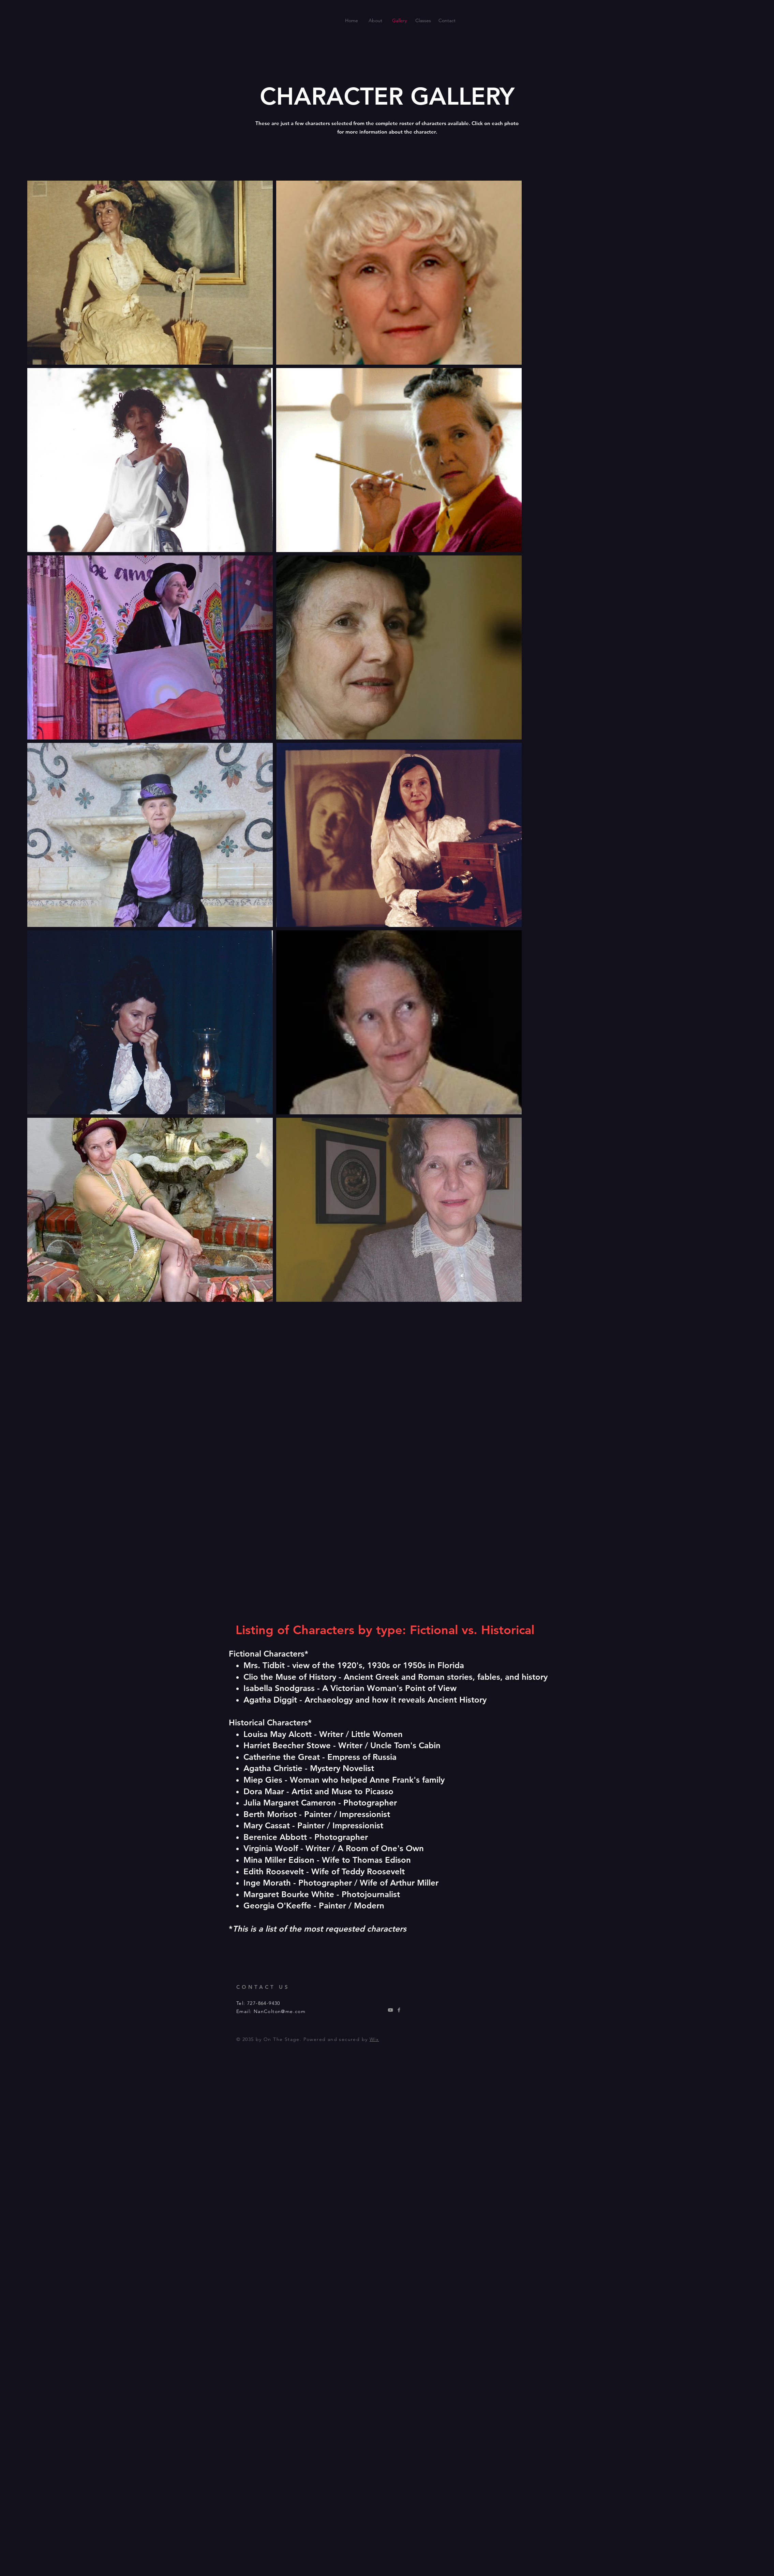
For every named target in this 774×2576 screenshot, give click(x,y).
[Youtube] (390, 2010)
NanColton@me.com (280, 2011)
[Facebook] (399, 2010)
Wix (374, 2039)
